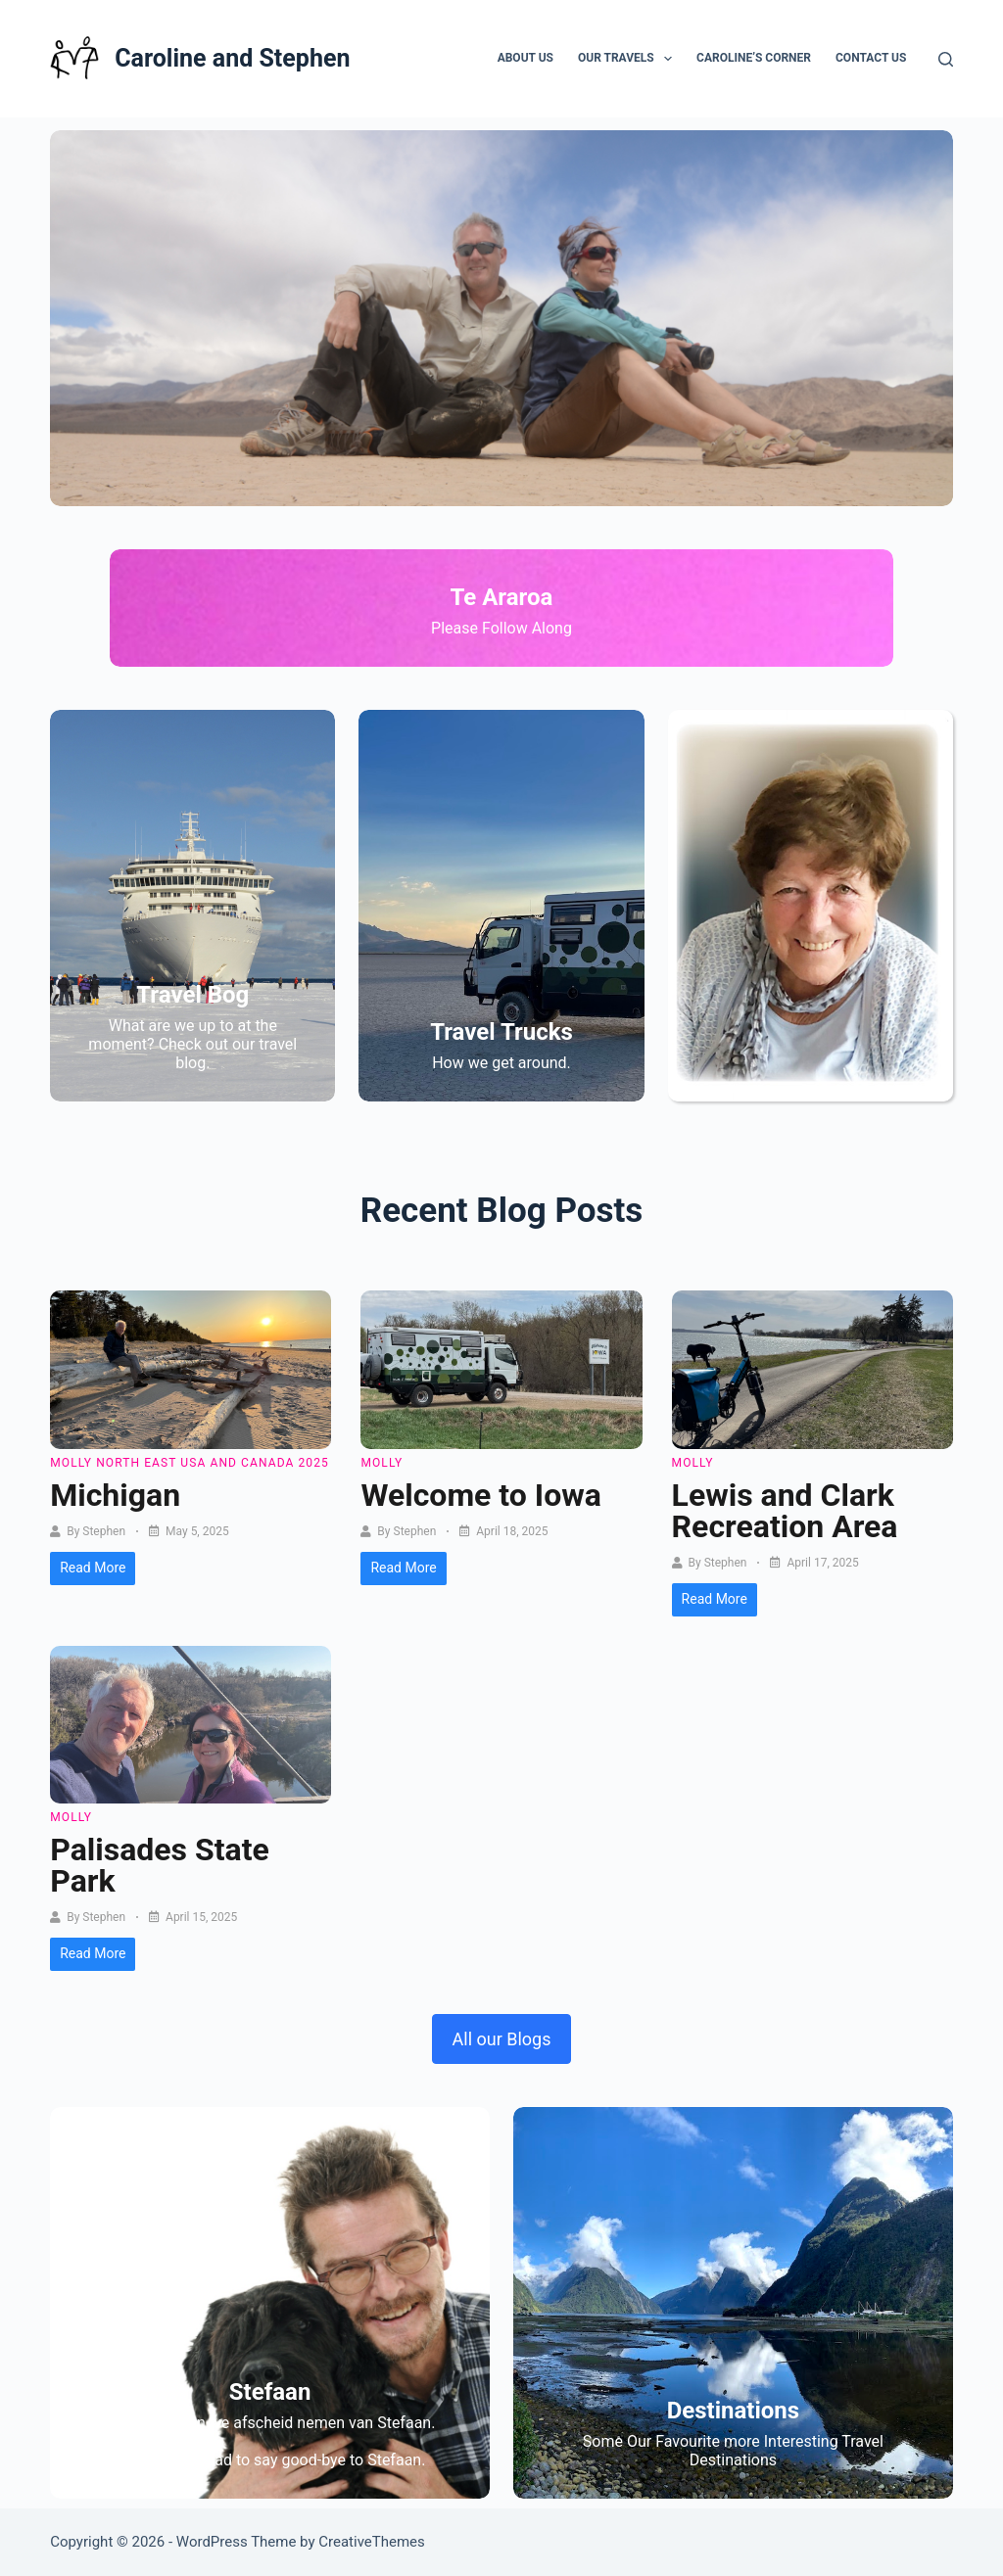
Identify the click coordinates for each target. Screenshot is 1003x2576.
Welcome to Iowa (480, 1495)
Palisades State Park (159, 1865)
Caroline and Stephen (232, 58)
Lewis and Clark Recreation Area (785, 1510)
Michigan (115, 1495)
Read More (92, 1567)
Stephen (103, 1531)
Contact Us (871, 58)
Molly (71, 1463)
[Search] (945, 59)
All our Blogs (502, 2039)
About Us (525, 58)
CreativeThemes (371, 2542)
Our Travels (629, 58)
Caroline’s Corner (753, 58)
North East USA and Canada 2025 (212, 1463)
